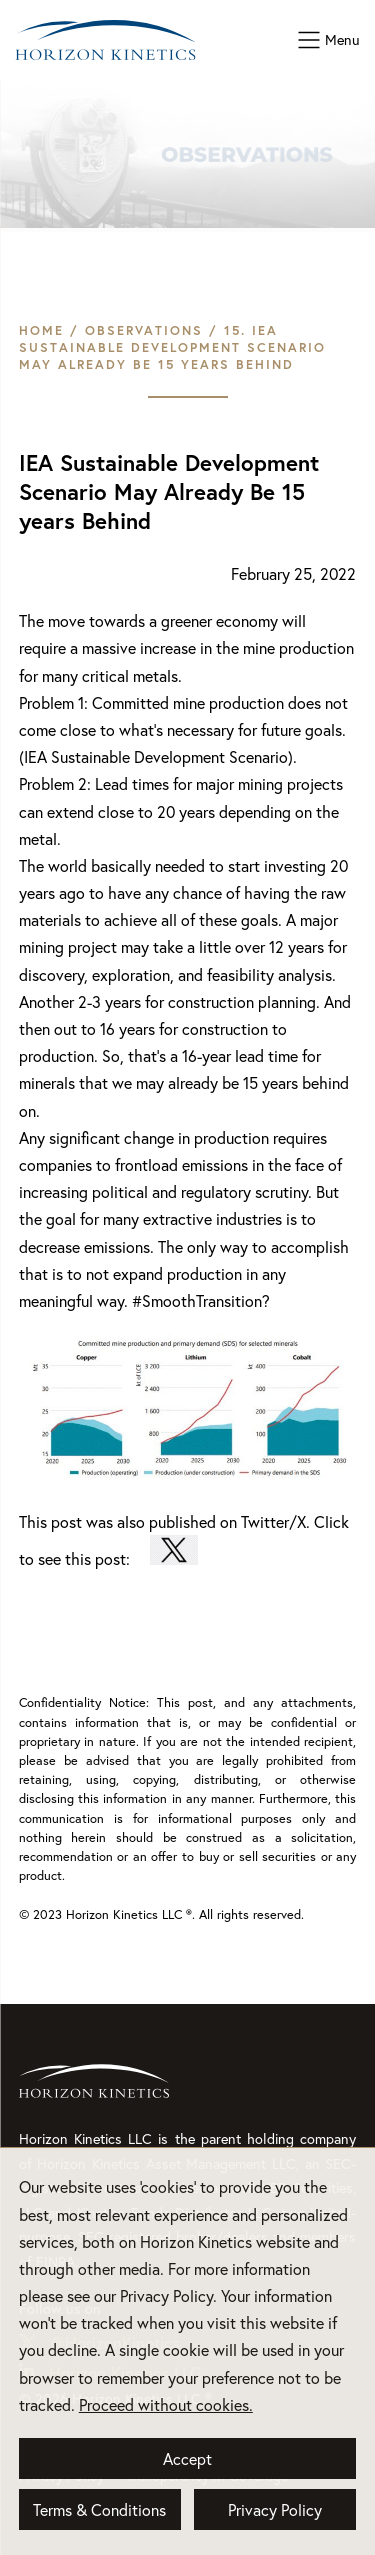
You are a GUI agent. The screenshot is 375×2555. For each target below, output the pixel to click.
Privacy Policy (275, 2509)
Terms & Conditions (99, 2509)
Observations (144, 330)
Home (41, 330)
